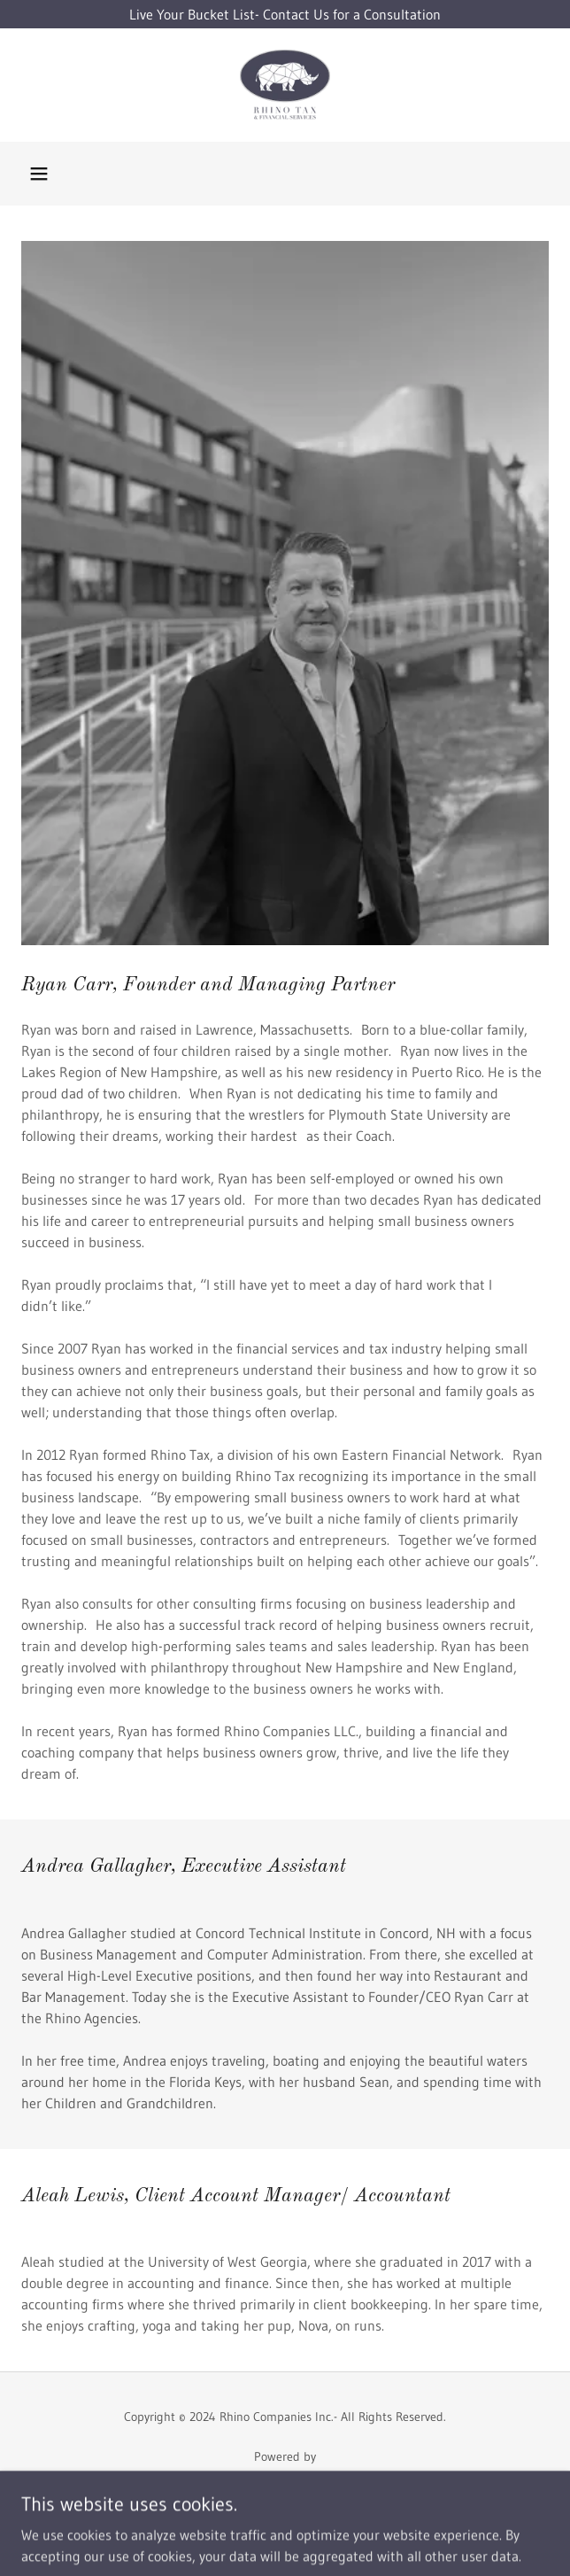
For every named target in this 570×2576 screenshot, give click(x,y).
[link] (285, 85)
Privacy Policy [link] (284, 2529)
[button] (39, 173)
